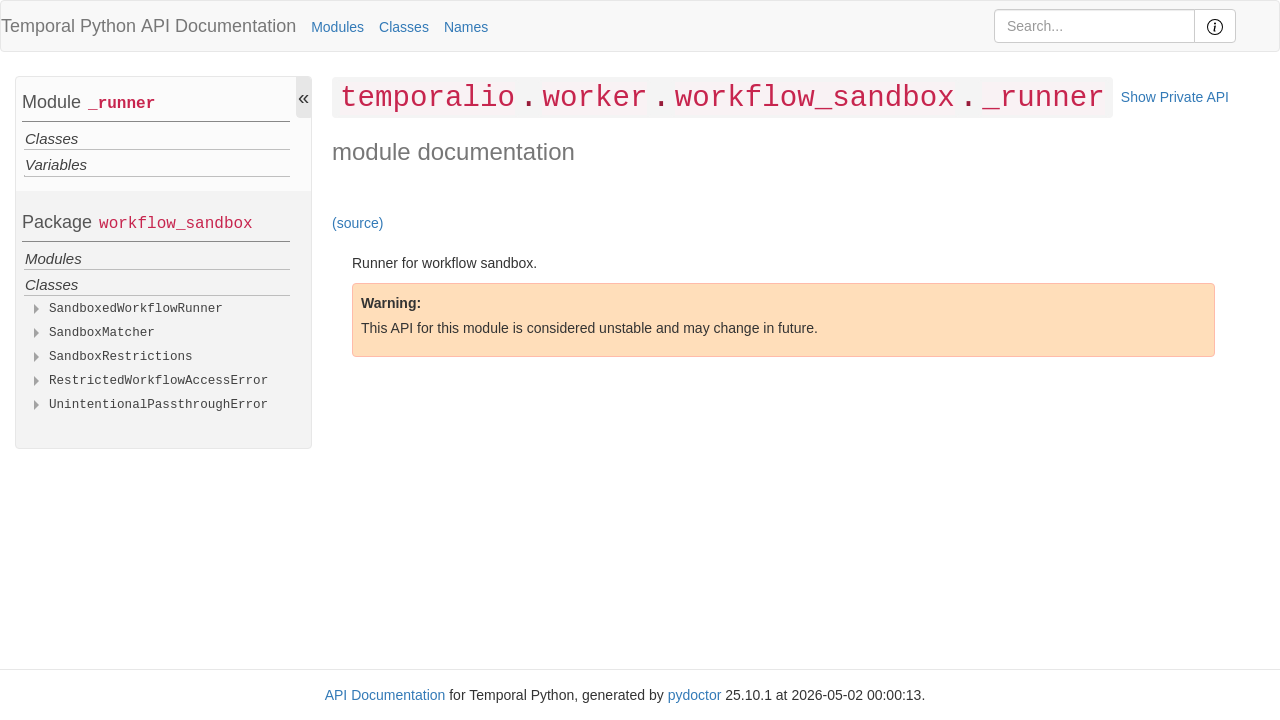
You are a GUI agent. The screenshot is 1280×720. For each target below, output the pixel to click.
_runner (121, 104)
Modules (337, 27)
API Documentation (218, 26)
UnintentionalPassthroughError (158, 405)
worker (594, 98)
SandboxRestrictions (121, 357)
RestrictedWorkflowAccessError (158, 381)
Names (466, 27)
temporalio (427, 98)
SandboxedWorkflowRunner (136, 309)
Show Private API (1175, 97)
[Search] (1094, 26)
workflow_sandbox (176, 224)
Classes (404, 27)
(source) (357, 223)
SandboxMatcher (102, 333)
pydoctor (695, 695)
